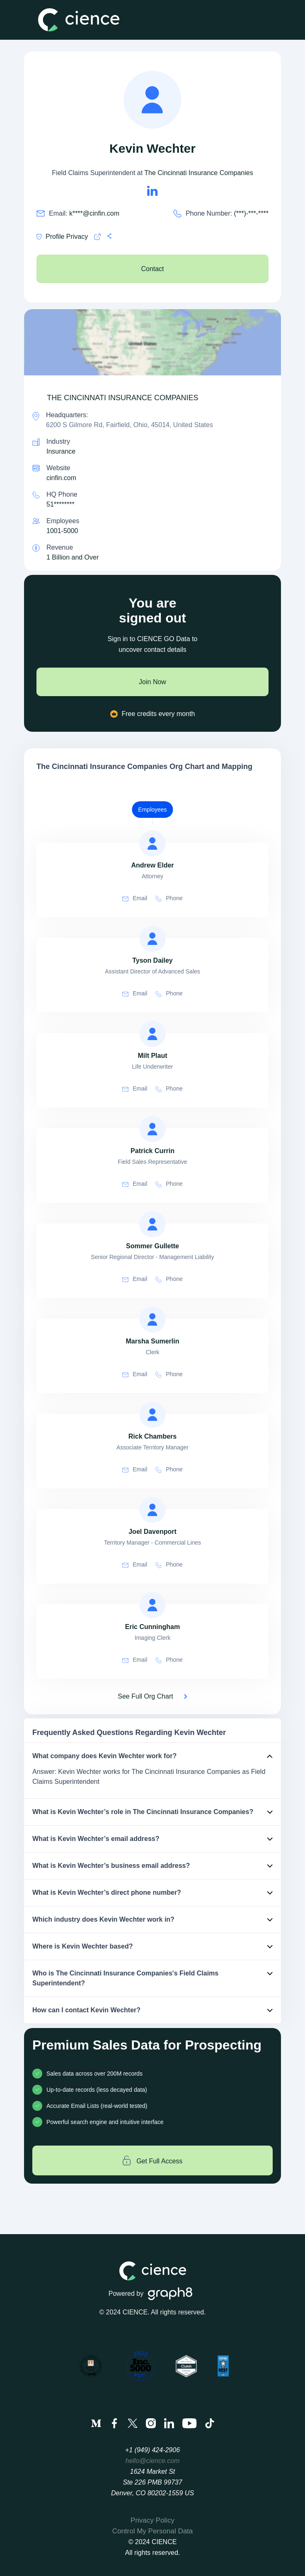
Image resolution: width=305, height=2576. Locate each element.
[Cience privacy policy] (97, 236)
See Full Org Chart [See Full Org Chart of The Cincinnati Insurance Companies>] (145, 1696)
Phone (168, 898)
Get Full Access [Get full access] (153, 2160)
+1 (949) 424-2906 (152, 2449)
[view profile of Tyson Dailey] (152, 938)
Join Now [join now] (152, 681)
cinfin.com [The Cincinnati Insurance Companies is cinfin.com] (61, 477)
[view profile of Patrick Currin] (152, 1129)
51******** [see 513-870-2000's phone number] (60, 504)
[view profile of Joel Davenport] (152, 1510)
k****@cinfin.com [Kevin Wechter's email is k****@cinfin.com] (94, 213)
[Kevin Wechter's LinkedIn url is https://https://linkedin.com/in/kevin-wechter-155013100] (152, 191)
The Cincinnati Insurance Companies (198, 172)
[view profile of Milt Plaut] (152, 1034)
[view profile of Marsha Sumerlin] (152, 1319)
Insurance (60, 451)
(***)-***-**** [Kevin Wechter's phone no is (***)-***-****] (251, 213)
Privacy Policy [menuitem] (152, 2520)
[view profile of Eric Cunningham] (152, 1605)
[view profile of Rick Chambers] (152, 1414)
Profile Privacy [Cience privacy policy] (62, 236)
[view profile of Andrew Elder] (152, 843)
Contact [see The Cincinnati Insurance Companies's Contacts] (152, 268)
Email (134, 898)
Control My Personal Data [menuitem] (152, 2531)
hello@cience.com (153, 2460)
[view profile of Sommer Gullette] (152, 1224)
